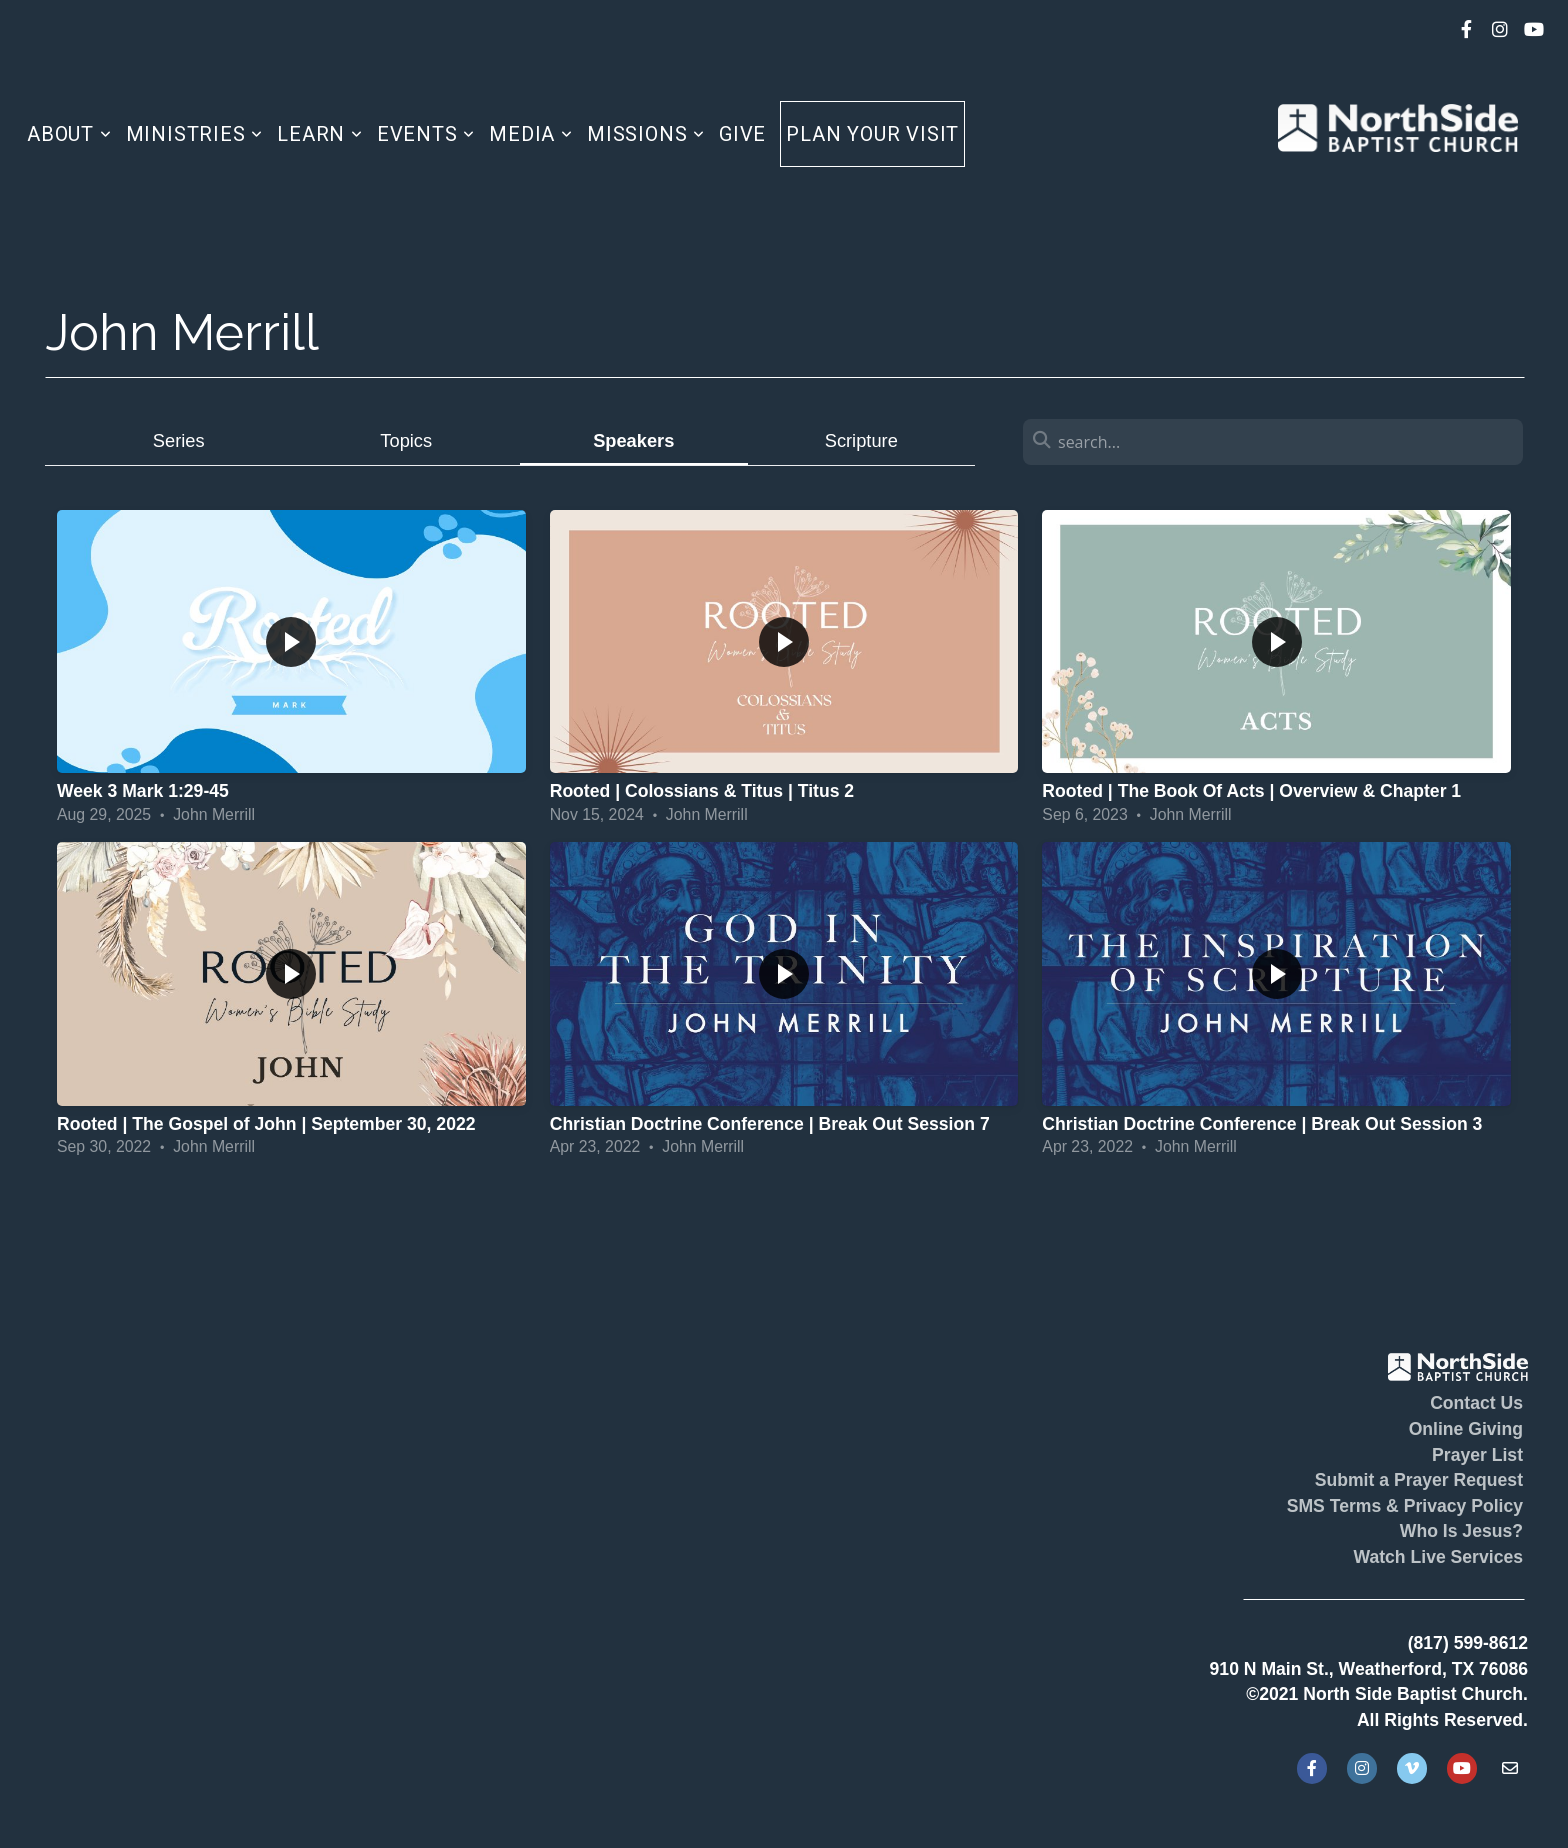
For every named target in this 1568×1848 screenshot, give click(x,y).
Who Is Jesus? (1461, 1531)
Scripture (861, 440)
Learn (320, 134)
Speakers (633, 440)
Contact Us (1476, 1403)
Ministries (195, 134)
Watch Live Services (1438, 1557)
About (69, 134)
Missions (646, 134)
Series (179, 440)
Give (742, 134)
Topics (406, 440)
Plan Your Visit (872, 134)
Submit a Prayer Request (1419, 1480)
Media (531, 134)
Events (426, 134)
